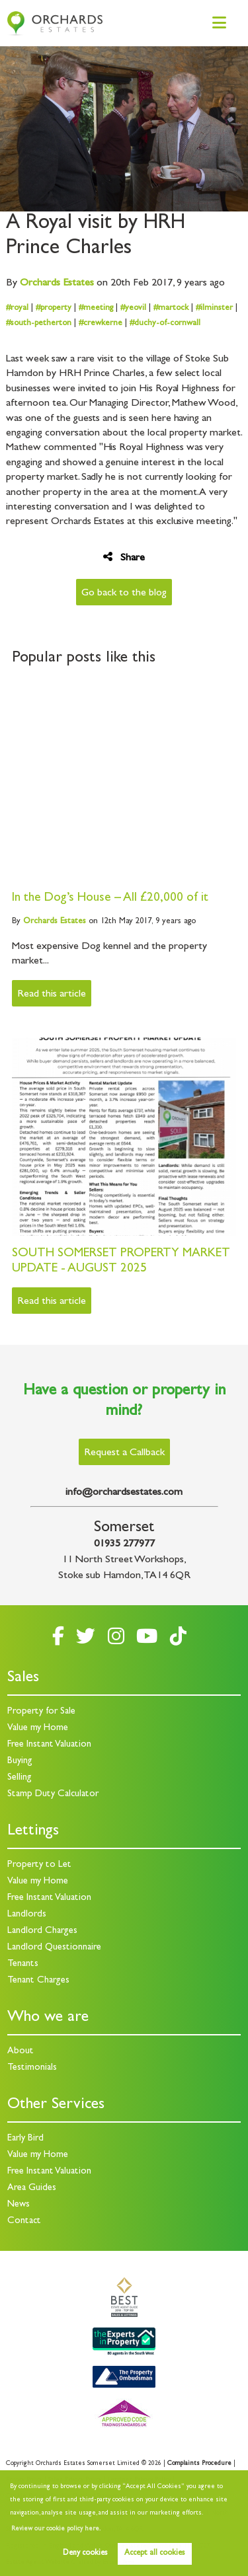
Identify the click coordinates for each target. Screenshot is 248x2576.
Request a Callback (124, 1453)
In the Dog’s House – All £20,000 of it (110, 898)
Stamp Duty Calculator (53, 1794)
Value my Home (37, 1728)
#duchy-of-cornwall (165, 323)
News (18, 2205)
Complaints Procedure (199, 2463)
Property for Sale (41, 1712)
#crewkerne (100, 323)
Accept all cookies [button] (154, 2553)
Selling (19, 1778)
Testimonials (32, 2068)
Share (124, 557)
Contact (24, 2221)
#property (53, 308)
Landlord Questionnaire (54, 1948)
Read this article (51, 994)
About (20, 2052)
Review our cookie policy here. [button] (56, 2529)
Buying (19, 1761)
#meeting (96, 308)
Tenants (22, 1964)
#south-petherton (38, 323)
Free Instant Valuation (49, 1745)
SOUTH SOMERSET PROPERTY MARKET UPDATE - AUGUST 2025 (121, 1261)
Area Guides (31, 2188)
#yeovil (133, 308)
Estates (57, 283)
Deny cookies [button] (85, 2553)
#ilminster (214, 308)
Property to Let (39, 1865)
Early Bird (25, 2139)
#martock (170, 308)
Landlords (26, 1915)
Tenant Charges (38, 1981)
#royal (17, 308)
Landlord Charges (42, 1931)
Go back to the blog (124, 593)
